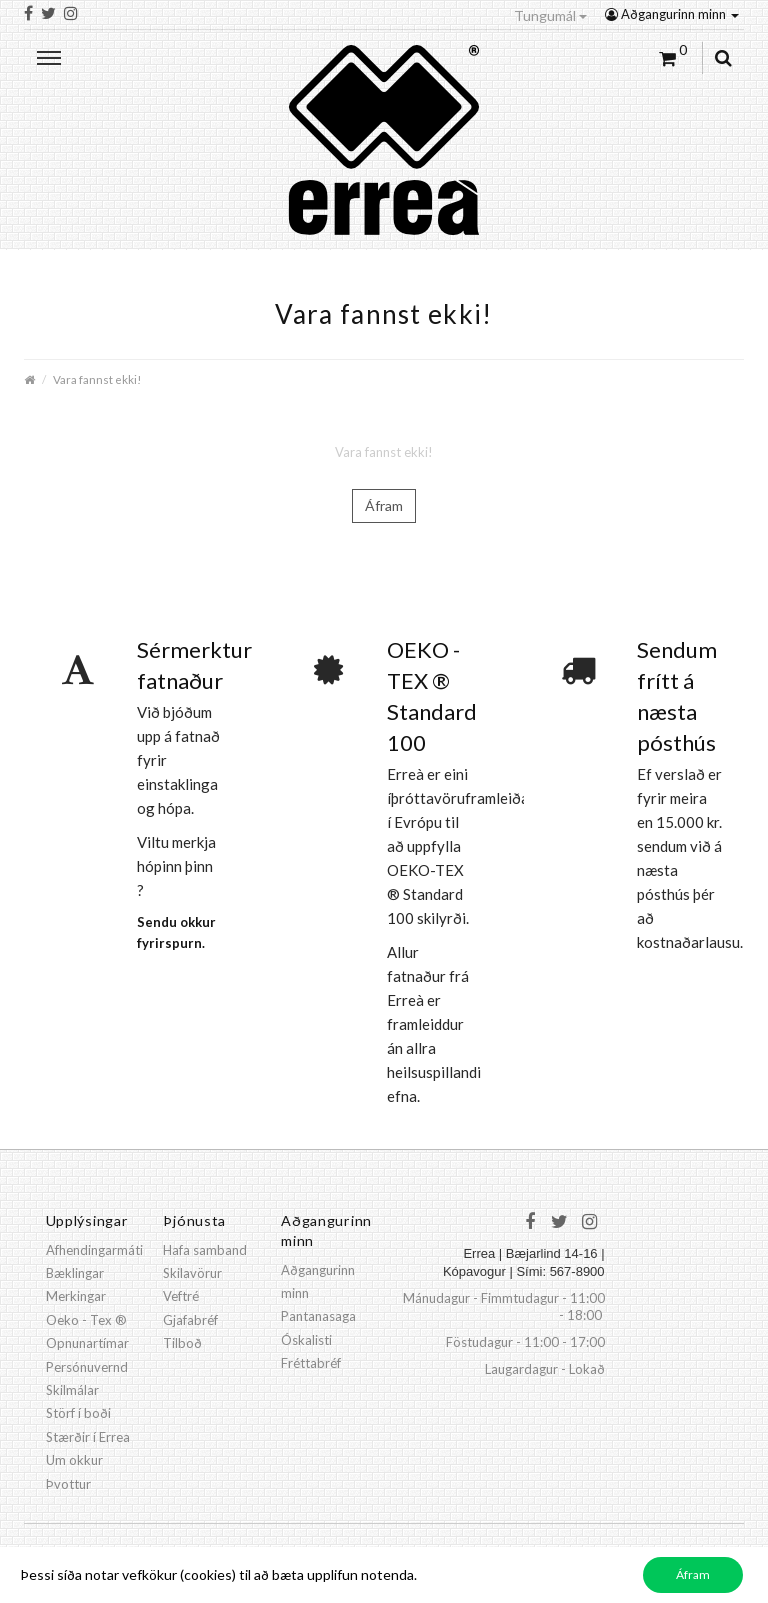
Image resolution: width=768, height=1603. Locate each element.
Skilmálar (72, 1390)
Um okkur (74, 1460)
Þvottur (68, 1484)
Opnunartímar (87, 1343)
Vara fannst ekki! (97, 379)
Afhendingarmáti (94, 1250)
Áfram (384, 505)
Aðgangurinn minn (672, 14)
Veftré (181, 1296)
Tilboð (182, 1343)
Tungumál (550, 15)
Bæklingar (75, 1273)
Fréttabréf (311, 1363)
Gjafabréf (190, 1320)
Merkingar (76, 1296)
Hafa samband (205, 1250)
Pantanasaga (318, 1316)
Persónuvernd (87, 1367)
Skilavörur (192, 1273)
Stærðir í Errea (88, 1437)
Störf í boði (78, 1413)
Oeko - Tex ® (86, 1320)
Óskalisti (306, 1340)
